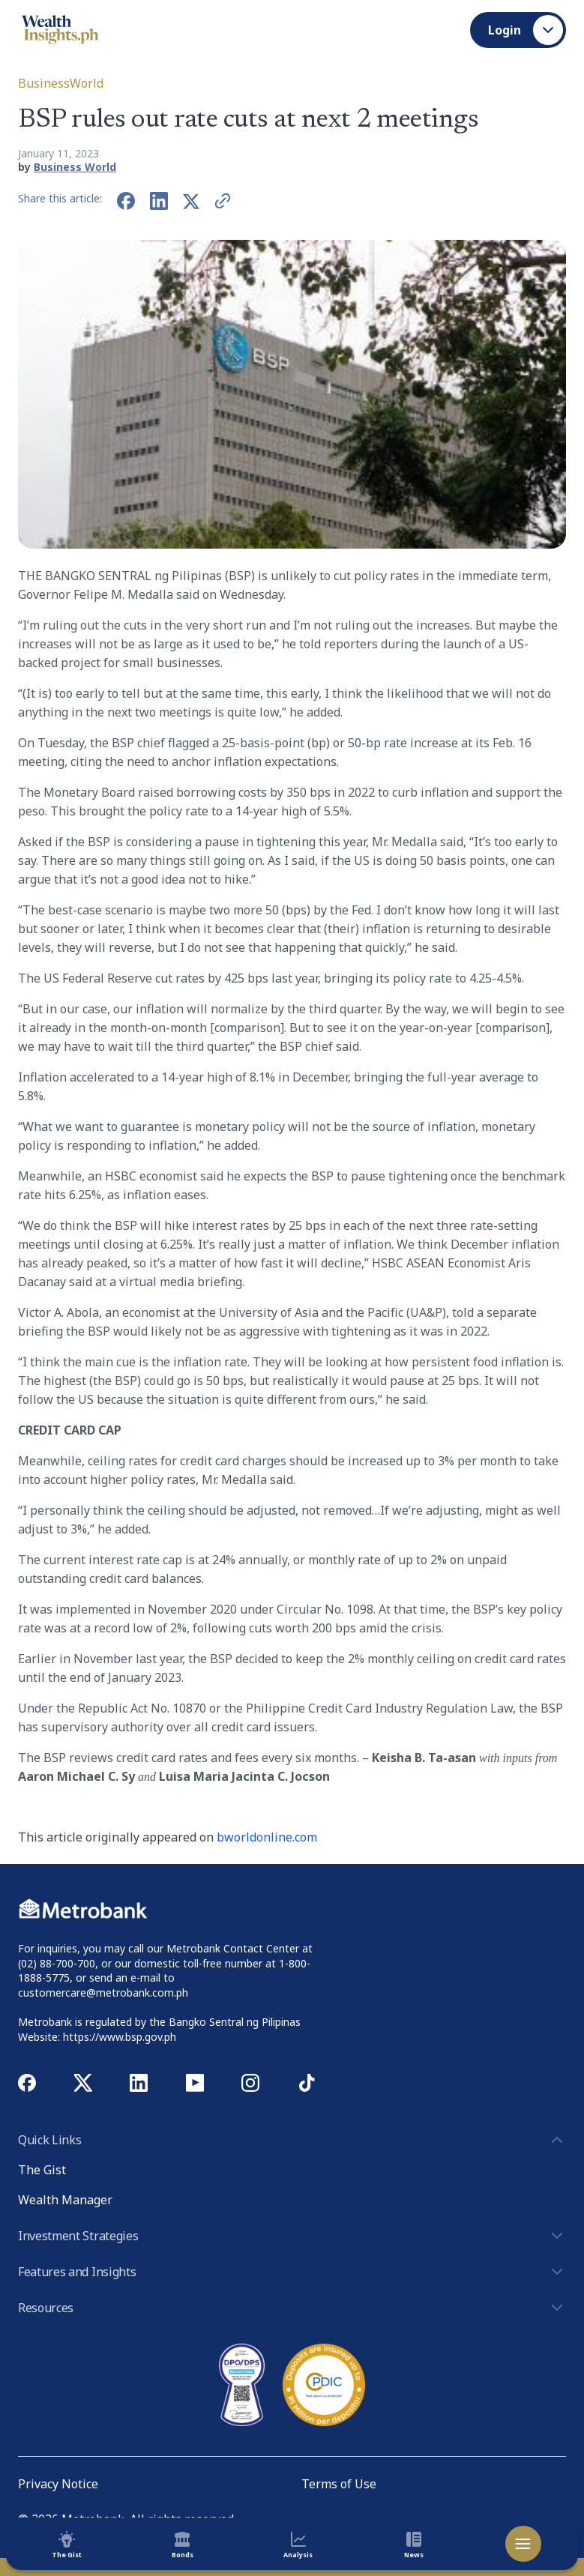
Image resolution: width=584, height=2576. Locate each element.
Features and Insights (292, 2272)
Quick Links (292, 2140)
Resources (292, 2308)
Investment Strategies (292, 2236)
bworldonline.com (267, 1837)
